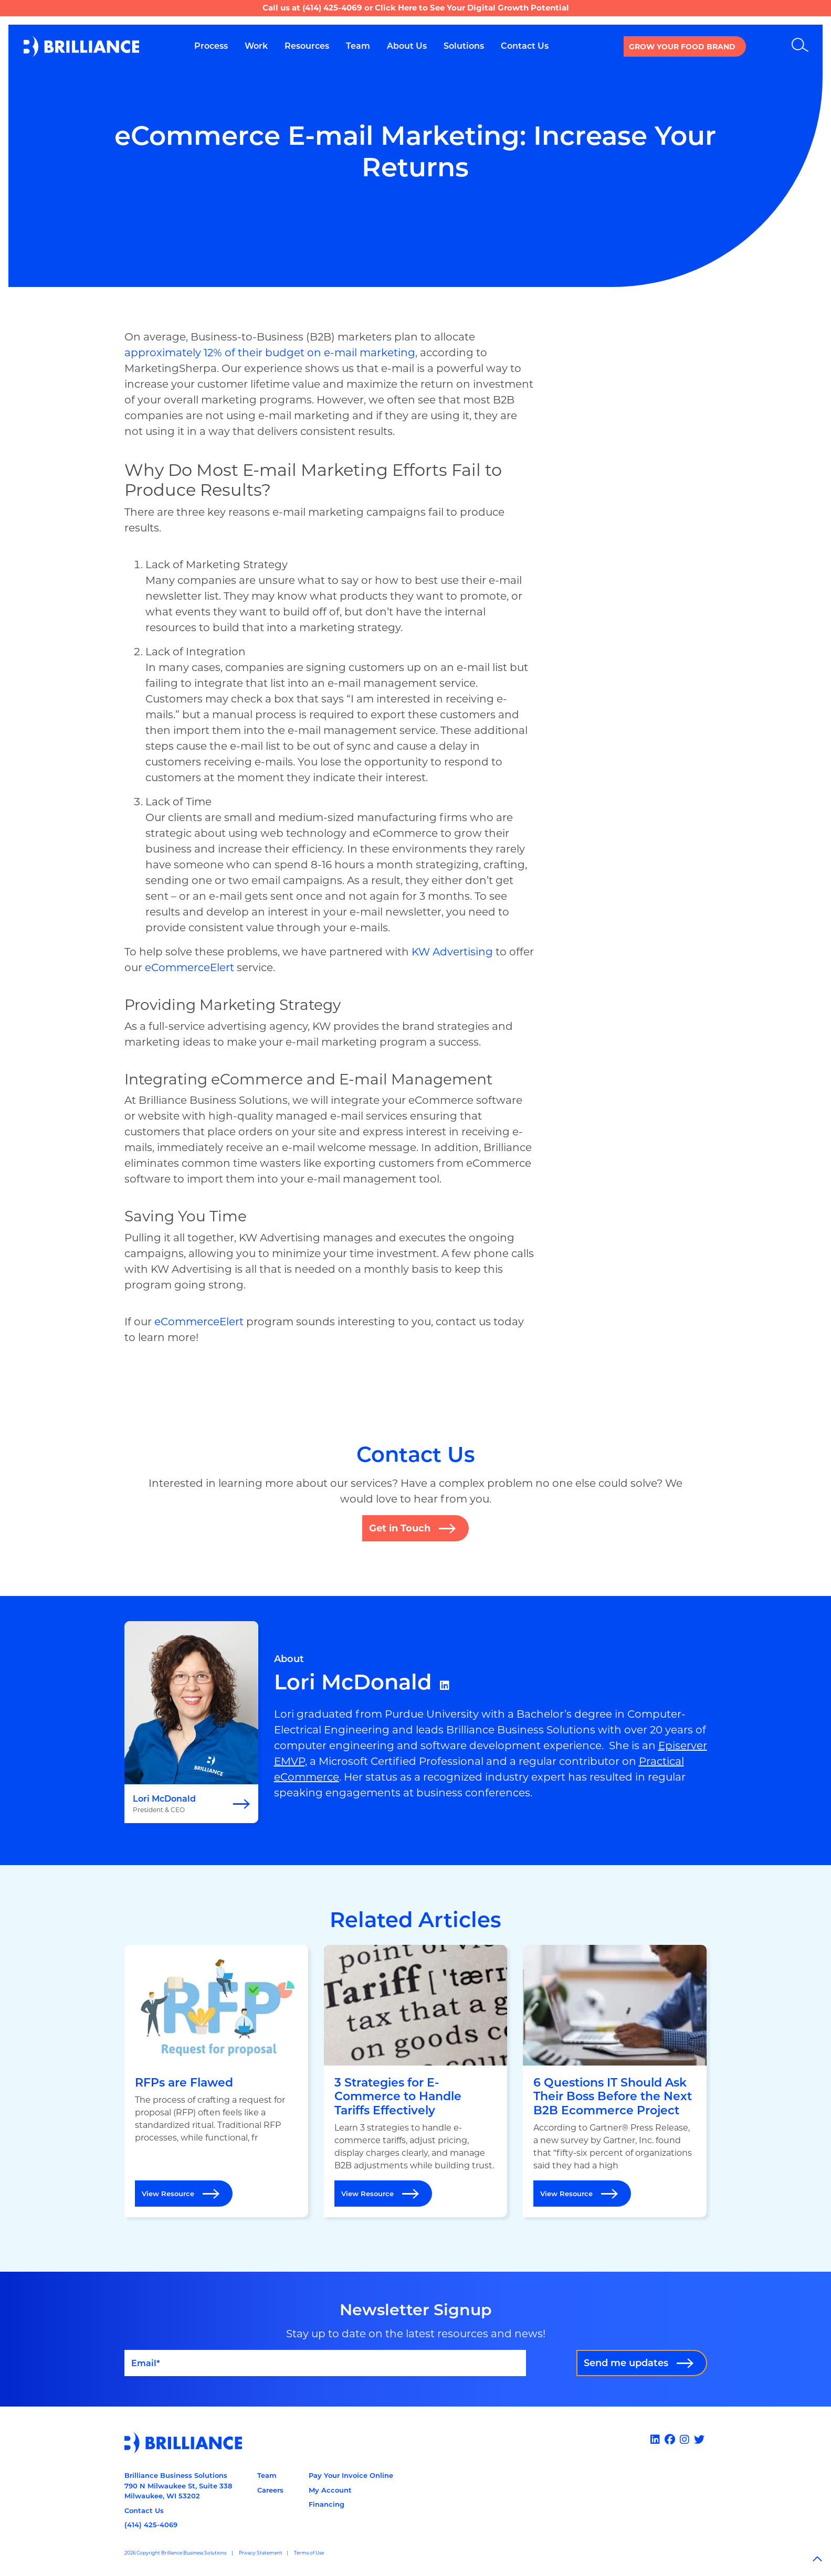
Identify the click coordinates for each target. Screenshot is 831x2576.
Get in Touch (399, 1528)
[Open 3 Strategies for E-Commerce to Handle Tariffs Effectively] (416, 2081)
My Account (330, 2490)
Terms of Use (309, 2553)
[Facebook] (671, 2439)
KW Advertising (452, 951)
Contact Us (144, 2510)
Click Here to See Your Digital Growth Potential (472, 8)
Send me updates (626, 2363)
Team (267, 2475)
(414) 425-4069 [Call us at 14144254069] (150, 2524)
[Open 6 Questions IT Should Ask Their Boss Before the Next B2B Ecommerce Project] (615, 2081)
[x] (700, 2439)
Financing (326, 2504)
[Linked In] (656, 2439)
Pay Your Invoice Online (351, 2475)
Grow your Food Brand (682, 46)
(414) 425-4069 (332, 8)
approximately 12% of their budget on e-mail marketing (269, 352)
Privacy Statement (260, 2553)
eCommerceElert (189, 967)
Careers (270, 2490)
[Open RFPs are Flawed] (216, 2081)
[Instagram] (686, 2439)
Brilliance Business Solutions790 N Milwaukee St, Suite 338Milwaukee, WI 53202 (178, 2485)
